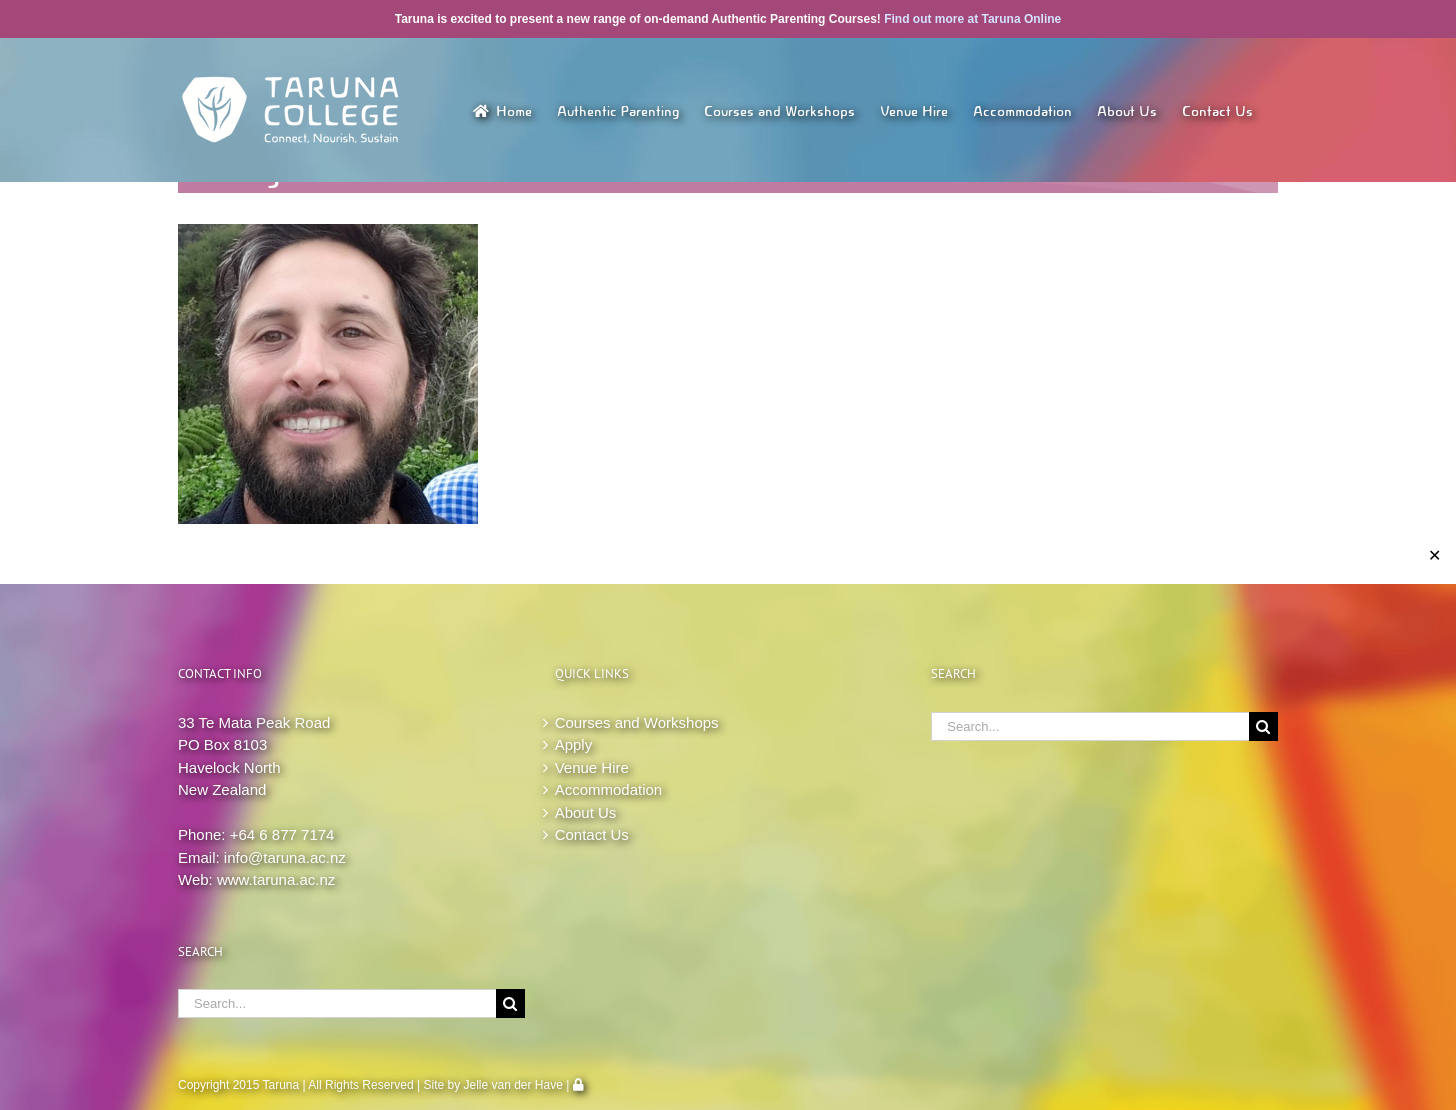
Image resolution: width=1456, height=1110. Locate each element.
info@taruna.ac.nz (285, 857)
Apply (574, 744)
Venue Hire (592, 767)
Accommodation (609, 789)
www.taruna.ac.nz (276, 879)
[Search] (510, 1003)
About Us (586, 812)
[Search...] (337, 1003)
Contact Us (592, 834)
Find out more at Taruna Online (972, 19)
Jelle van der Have (513, 1085)
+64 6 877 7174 (282, 834)
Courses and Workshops (637, 722)
